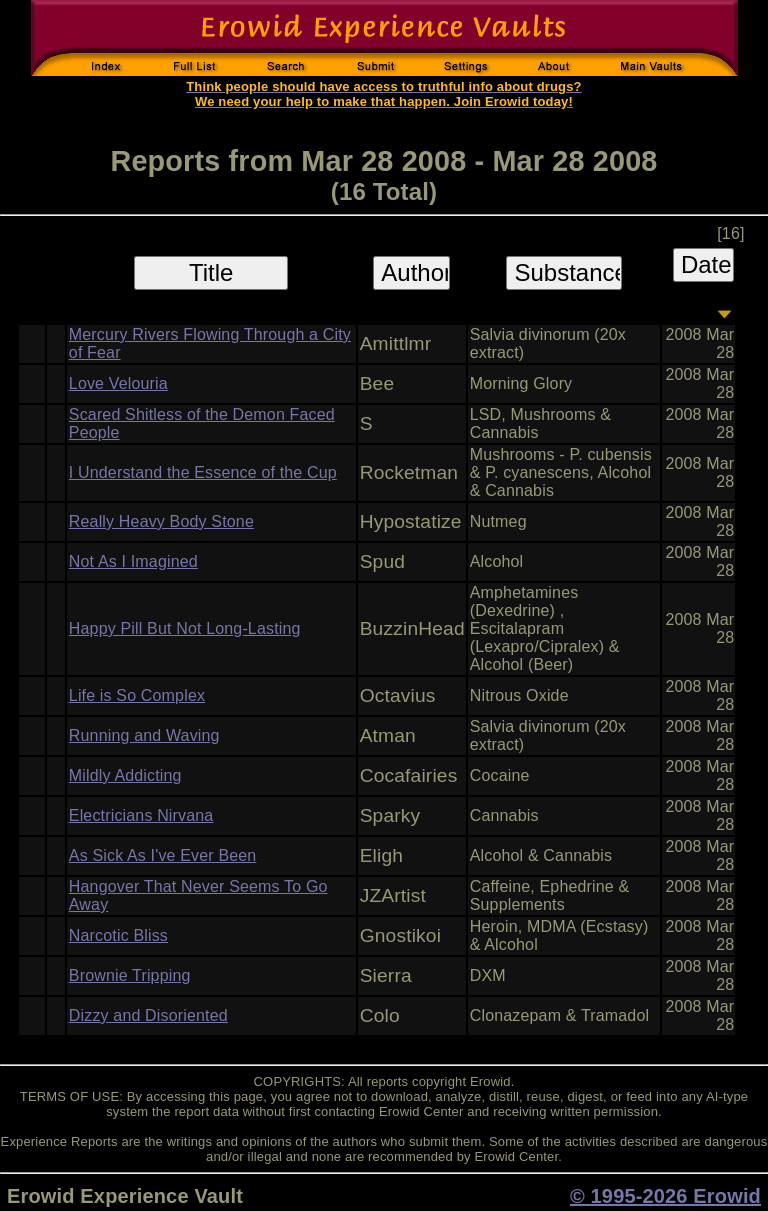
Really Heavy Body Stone (161, 521)
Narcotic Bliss (118, 935)
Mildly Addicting (125, 775)
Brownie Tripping (130, 975)
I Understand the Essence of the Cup (203, 472)
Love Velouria (118, 383)
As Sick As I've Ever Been (163, 855)
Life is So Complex (137, 695)
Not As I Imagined (133, 561)
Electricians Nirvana (141, 815)
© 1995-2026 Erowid (665, 1196)
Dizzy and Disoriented (148, 1015)
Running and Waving (144, 735)
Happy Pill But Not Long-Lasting (185, 628)
